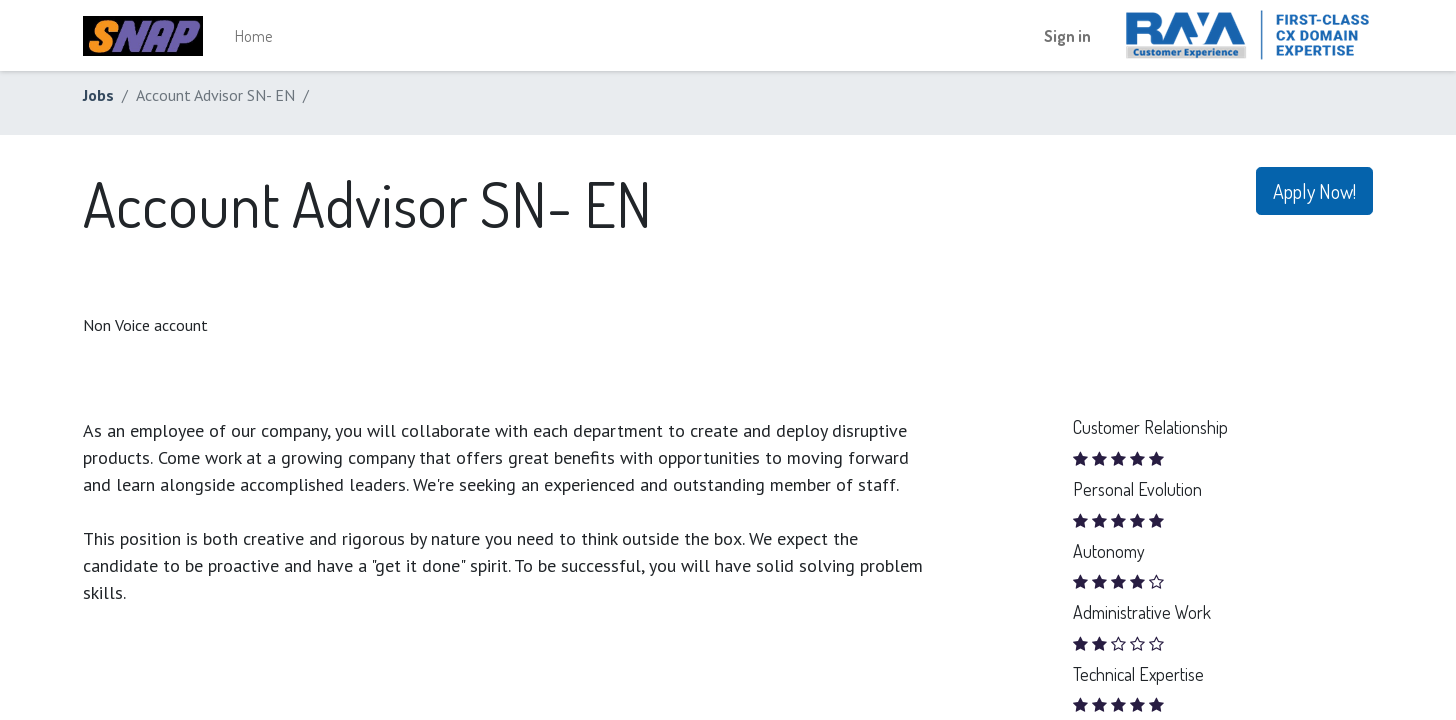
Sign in (1067, 36)
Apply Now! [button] (1314, 191)
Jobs (98, 95)
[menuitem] (253, 36)
